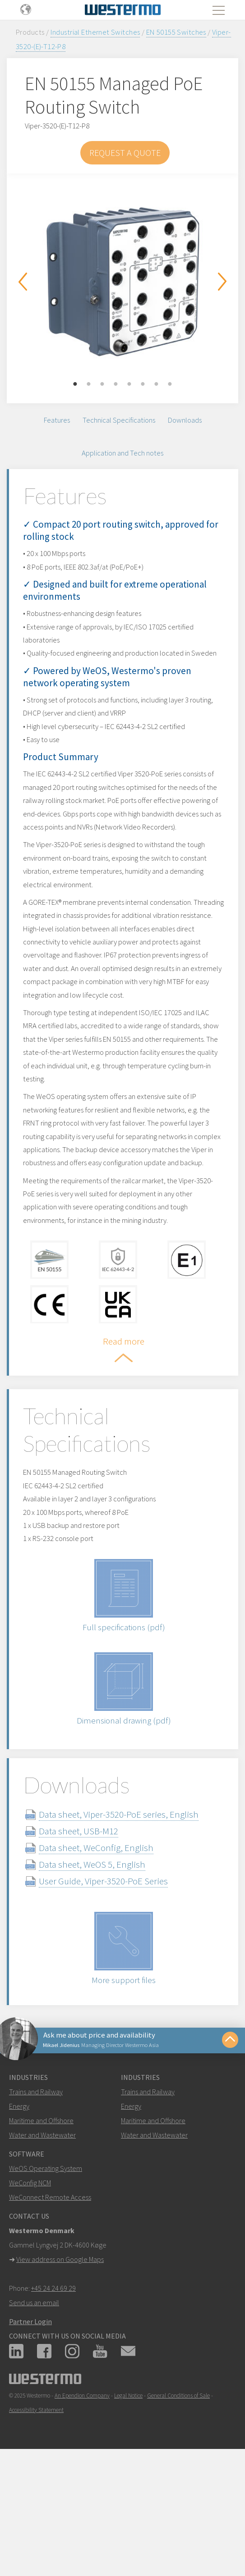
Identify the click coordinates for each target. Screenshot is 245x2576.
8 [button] (170, 384)
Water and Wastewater (42, 2230)
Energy (19, 2201)
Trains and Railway (36, 2187)
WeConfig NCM (30, 2278)
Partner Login (30, 2416)
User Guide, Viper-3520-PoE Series (114, 1973)
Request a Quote (125, 152)
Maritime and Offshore (41, 2215)
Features (57, 421)
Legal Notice (128, 2491)
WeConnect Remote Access (50, 2292)
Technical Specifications (119, 421)
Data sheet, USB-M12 (89, 1923)
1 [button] (75, 384)
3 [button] (102, 384)
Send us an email (34, 2398)
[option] (122, 281)
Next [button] (222, 282)
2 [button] (88, 384)
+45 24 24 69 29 (53, 2383)
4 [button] (115, 384)
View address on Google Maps (60, 2354)
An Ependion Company (82, 2491)
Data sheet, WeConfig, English (107, 1939)
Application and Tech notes (122, 456)
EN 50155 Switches (176, 32)
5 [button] (129, 384)
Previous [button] (23, 282)
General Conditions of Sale (178, 2491)
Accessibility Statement (36, 2505)
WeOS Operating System (45, 2263)
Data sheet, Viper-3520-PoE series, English (129, 1906)
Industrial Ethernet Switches (95, 32)
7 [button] (156, 384)
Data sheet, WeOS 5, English (103, 1956)
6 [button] (143, 384)
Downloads (185, 421)
